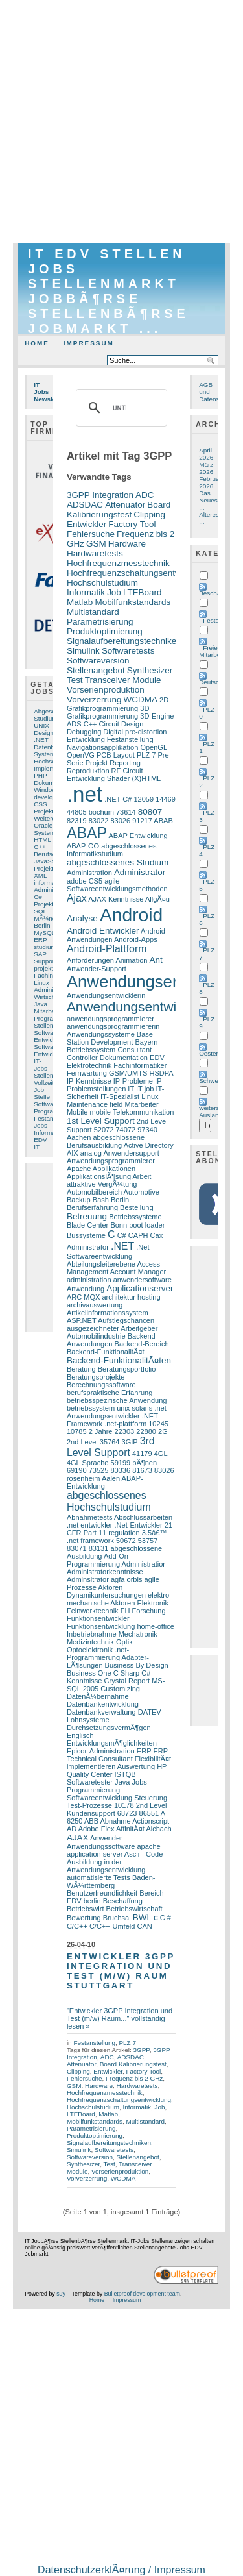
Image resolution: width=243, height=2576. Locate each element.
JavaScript (49, 861)
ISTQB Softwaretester (101, 1778)
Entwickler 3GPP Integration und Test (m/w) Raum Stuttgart (121, 1970)
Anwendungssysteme (101, 1034)
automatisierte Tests (98, 1877)
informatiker (50, 882)
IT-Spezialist (119, 1096)
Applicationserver (139, 1288)
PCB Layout (116, 755)
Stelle (42, 1096)
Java (40, 1004)
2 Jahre (101, 1431)
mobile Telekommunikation (131, 1112)
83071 (77, 1548)
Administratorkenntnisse (105, 1572)
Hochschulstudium (102, 583)
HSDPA (161, 1073)
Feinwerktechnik (93, 1611)
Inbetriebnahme (92, 1634)
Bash (101, 1200)
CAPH (138, 1235)
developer (48, 796)
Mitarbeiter (49, 1011)
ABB (91, 1821)
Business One (89, 1673)
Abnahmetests (90, 1517)
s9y (60, 2293)
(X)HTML (146, 778)
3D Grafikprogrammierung (108, 712)
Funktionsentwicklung (101, 1626)
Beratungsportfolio (127, 1369)
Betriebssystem (91, 1050)
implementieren (91, 1766)
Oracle (43, 825)
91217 (142, 820)
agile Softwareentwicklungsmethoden (117, 885)
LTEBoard (142, 592)
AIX (72, 1153)
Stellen (43, 1025)
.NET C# (118, 799)
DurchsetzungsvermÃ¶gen (109, 1727)
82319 (77, 820)
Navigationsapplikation (102, 747)
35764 (110, 1442)
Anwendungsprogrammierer (111, 1161)
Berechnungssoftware (101, 1385)
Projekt (44, 868)
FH (125, 1611)
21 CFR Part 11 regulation (119, 1529)
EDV (40, 1139)
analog (91, 1153)
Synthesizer (149, 670)
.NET (41, 739)
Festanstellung (130, 739)
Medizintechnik (90, 1642)
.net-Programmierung (98, 1653)
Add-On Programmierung (97, 1560)
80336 (120, 1470)
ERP (40, 939)
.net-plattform (125, 1424)
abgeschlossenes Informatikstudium (112, 850)
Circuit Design (121, 724)
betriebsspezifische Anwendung (117, 1400)
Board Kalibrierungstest (118, 509)
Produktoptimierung (105, 631)
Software (46, 1032)
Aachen (79, 1137)
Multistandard (93, 612)
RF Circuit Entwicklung (105, 774)
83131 (99, 1548)
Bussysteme (86, 1235)
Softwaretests (128, 651)
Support (45, 961)
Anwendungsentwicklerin (106, 995)
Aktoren (110, 1587)
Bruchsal (117, 1918)
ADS (74, 724)
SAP (40, 954)
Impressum (89, 343)
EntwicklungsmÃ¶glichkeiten (112, 1743)
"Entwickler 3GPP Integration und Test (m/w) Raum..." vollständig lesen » (119, 2018)
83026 (120, 820)
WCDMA (140, 699)
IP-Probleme (133, 1081)
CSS (40, 804)
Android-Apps (135, 939)
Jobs (40, 1125)
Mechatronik (138, 1634)
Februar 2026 (210, 482)
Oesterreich (215, 1053)
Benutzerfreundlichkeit (102, 1893)
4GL (160, 1453)
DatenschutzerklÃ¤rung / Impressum (121, 2569)
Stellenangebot (96, 670)
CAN (144, 1926)
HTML (42, 839)
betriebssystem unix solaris (109, 1408)
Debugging (84, 732)
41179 (142, 1453)
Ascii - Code (143, 1854)
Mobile (77, 1112)
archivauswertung (94, 1305)
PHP (40, 775)
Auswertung (136, 1766)
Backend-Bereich (142, 1344)
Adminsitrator (88, 1579)
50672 (126, 1540)
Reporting (125, 763)
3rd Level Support (111, 1446)
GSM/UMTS (128, 1073)
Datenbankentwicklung (103, 1704)
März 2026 (206, 468)
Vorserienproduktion (106, 690)
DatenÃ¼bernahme (98, 1696)
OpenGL (153, 747)
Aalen (111, 1478)
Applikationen (114, 1168)
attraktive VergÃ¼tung (102, 1184)
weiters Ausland (210, 1111)
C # (165, 1918)
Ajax (77, 898)
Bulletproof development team (142, 2293)
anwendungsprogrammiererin (113, 1026)
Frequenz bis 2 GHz (134, 2078)
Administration (89, 872)
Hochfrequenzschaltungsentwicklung (138, 573)
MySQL (44, 932)
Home (37, 343)
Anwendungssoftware (101, 1846)
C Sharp (126, 1673)
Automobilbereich (94, 1192)
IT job (145, 1089)
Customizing (120, 1688)
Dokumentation (124, 1057)
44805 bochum (90, 812)
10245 (158, 1424)
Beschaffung (123, 1901)
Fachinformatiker (140, 1065)
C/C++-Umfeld (112, 1926)
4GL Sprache (88, 1463)
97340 (147, 1129)
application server (94, 1854)
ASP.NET (82, 1320)
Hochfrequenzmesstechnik (118, 563)
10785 (77, 1431)
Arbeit (142, 1176)
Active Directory (149, 1145)
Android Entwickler (103, 930)
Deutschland (217, 682)
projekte (45, 968)
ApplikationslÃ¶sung (99, 1176)
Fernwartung (87, 1073)
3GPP (141, 2049)
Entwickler (48, 1039)
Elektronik (152, 1603)
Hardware (127, 544)
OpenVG (81, 755)
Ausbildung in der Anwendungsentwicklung (106, 1866)
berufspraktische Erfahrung (109, 1392)
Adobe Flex (96, 1829)
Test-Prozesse (89, 1805)
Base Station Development (110, 1038)
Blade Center (87, 1225)
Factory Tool (132, 524)
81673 (142, 1470)
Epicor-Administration (101, 1751)
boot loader (147, 1225)
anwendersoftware (142, 1279)
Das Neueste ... (211, 500)
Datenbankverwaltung (101, 1712)
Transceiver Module (123, 680)
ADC (144, 495)
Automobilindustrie (96, 1336)
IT (37, 1146)
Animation (131, 960)
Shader (118, 778)
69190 (77, 1470)
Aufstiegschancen (126, 1320)
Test (75, 680)
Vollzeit (44, 1082)
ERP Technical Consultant (117, 1755)
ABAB (163, 820)
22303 (125, 1431)
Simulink (83, 651)
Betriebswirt (85, 1909)
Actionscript (150, 1821)
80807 (150, 812)
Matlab (80, 602)
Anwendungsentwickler (152, 981)
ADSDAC (85, 505)
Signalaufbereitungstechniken (124, 641)
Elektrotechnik (89, 1065)
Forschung (148, 1611)
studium (45, 946)
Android (131, 914)
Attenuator (125, 505)
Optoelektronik (90, 1649)
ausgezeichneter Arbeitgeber (112, 1328)
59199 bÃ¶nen (134, 1463)
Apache (79, 1168)
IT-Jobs (40, 1065)
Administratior (143, 1564)
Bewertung (84, 1918)
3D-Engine (157, 716)
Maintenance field (94, 1104)
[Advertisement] (121, 121)
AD (71, 1829)
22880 (146, 1431)
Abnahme (115, 1821)
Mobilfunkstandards (132, 602)
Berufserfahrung (92, 1207)
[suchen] (119, 407)
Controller (82, 1057)
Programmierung (93, 1790)
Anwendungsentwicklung (141, 1006)
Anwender (106, 1838)
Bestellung (137, 1207)
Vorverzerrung (94, 699)
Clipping (149, 514)
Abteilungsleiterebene (101, 1264)
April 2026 (206, 454)
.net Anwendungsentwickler (117, 1412)
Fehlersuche (91, 534)
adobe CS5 (84, 881)
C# (38, 896)
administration (89, 1279)
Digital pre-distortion (135, 732)
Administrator (52, 989)
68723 (127, 1813)
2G (163, 1431)
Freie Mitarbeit (211, 651)
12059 (143, 799)
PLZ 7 (146, 755)
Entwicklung (51, 1054)
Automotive (141, 1192)
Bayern (146, 1042)
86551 (149, 1813)
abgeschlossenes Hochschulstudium (109, 1501)
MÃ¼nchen (50, 918)
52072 (104, 1129)
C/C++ (77, 1926)
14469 (166, 799)
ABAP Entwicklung (138, 835)
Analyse (82, 918)
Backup (79, 1200)
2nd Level (82, 1442)
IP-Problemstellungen (115, 1085)
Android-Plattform (107, 948)
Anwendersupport (131, 1153)
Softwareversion (98, 660)
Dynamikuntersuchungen (106, 1595)
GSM (96, 544)
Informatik (48, 1132)
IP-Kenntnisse (89, 1081)
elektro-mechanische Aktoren (119, 1599)
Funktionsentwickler (98, 1618)
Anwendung (85, 1289)
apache (148, 1846)
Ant (156, 960)
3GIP (130, 1442)
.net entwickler (90, 1525)
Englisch (80, 1735)
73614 (126, 812)
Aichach (158, 1829)
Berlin (42, 925)
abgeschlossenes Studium (117, 862)
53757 (148, 1540)
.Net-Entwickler (139, 1525)
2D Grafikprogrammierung (117, 704)
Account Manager (138, 1272)
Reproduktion (88, 770)
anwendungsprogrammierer (110, 1018)
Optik (124, 1642)
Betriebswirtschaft (134, 1909)
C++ (40, 846)
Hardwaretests (95, 553)
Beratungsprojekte (96, 1377)
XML (40, 875)
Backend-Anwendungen (112, 1340)
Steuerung (150, 1798)
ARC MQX (83, 1297)
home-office (155, 1626)
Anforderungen (90, 960)
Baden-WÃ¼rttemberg (111, 1881)
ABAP (87, 832)
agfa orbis (126, 1579)
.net (84, 794)
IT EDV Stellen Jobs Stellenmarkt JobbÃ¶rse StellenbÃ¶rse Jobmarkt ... (108, 291)
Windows (47, 789)
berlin (92, 1901)
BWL (142, 1917)
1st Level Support (101, 1121)
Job (39, 1089)
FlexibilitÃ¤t (153, 1759)
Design (44, 732)
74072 (125, 1129)
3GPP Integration (100, 495)
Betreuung (87, 1216)
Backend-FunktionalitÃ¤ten (119, 1360)
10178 (124, 1805)
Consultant (134, 1050)
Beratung (81, 1369)
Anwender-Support (96, 968)
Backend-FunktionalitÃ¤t (106, 1352)
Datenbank (49, 746)
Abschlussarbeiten (143, 1517)
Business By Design (136, 1665)
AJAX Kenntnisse (115, 899)
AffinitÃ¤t (130, 1829)
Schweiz (211, 1080)
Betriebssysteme (135, 1216)
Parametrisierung (100, 621)
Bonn (118, 1225)
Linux (41, 982)
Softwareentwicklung (99, 1798)
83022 (99, 820)
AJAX (78, 1837)
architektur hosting (131, 1297)
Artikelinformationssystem (107, 1313)
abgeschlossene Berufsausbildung (106, 1141)
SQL (40, 911)
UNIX (41, 725)
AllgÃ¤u (157, 899)
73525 (99, 1470)
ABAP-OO (83, 846)
